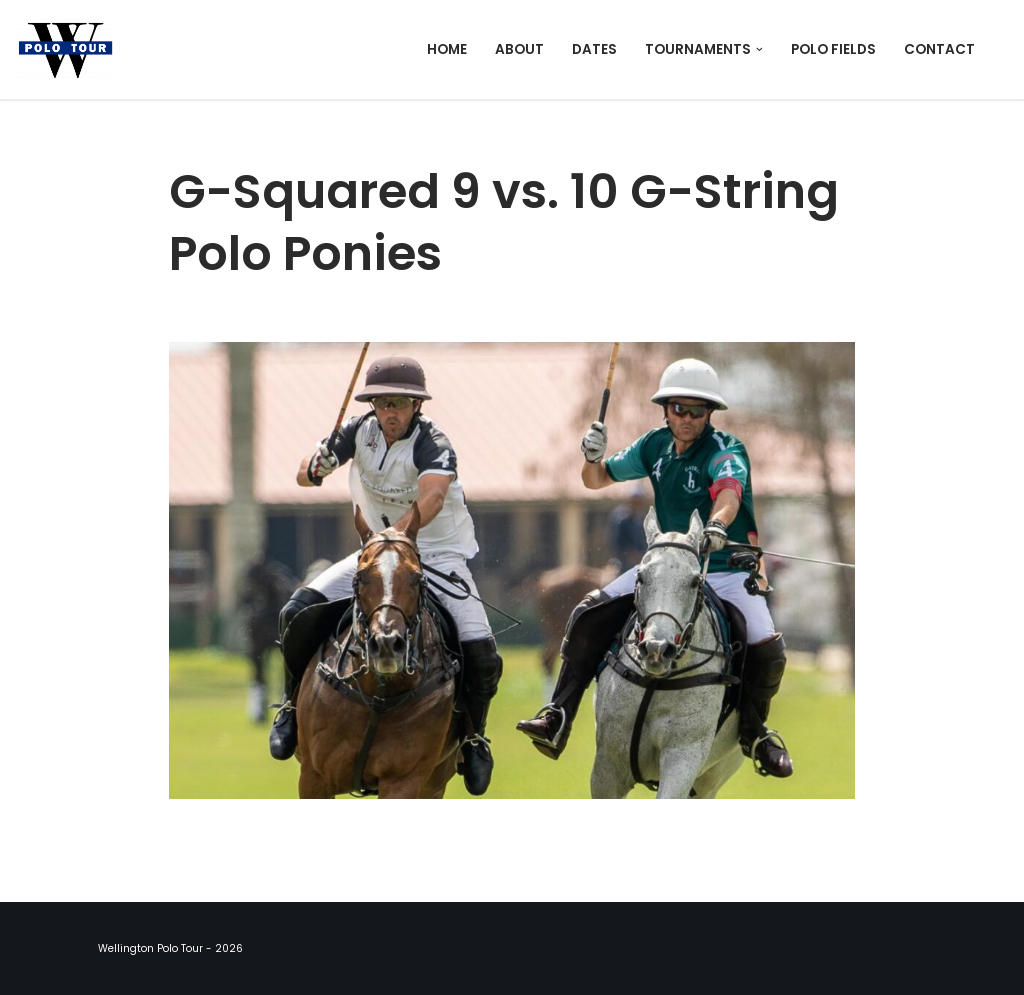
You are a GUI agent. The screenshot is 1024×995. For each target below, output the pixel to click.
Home (447, 49)
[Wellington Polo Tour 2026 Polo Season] (71, 49)
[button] (759, 49)
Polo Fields (833, 49)
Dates (594, 49)
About (519, 49)
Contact (939, 49)
